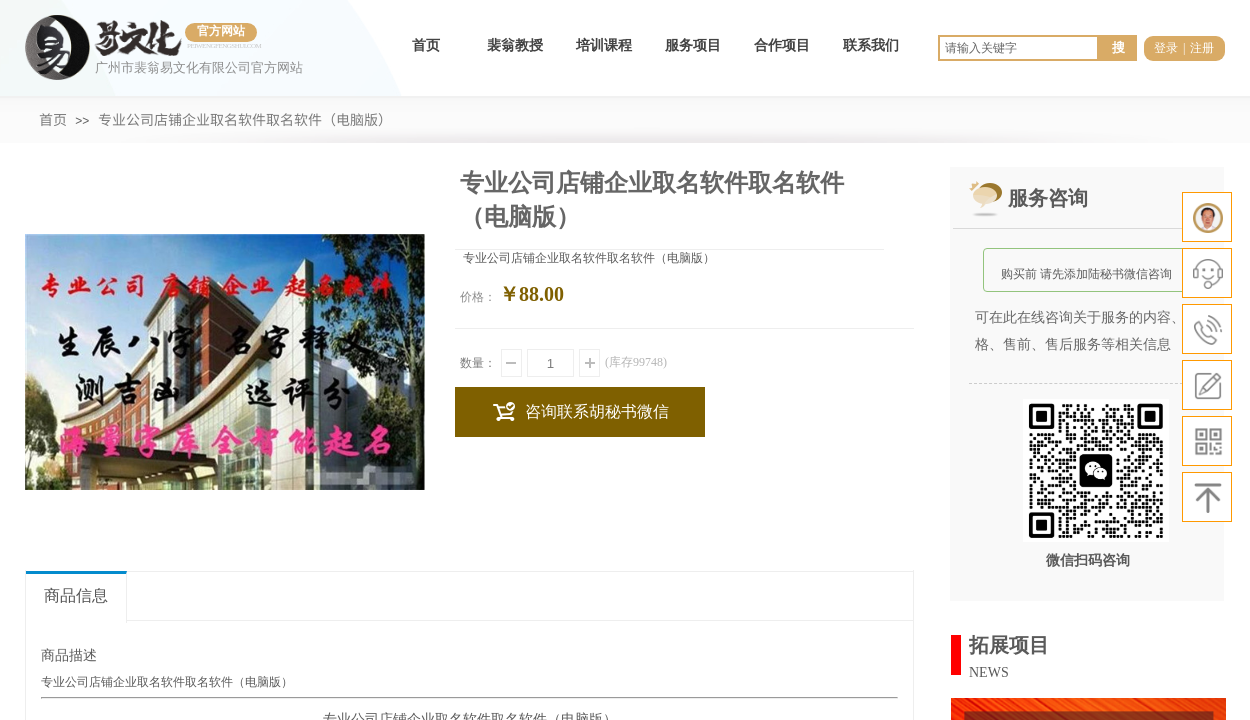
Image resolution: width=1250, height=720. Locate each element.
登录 (1166, 48)
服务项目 (693, 45)
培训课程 (604, 45)
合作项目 (782, 45)
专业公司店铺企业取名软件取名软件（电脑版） (245, 119)
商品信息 (76, 595)
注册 (1202, 48)
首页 (426, 45)
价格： (478, 297)
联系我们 (871, 45)
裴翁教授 (515, 45)
